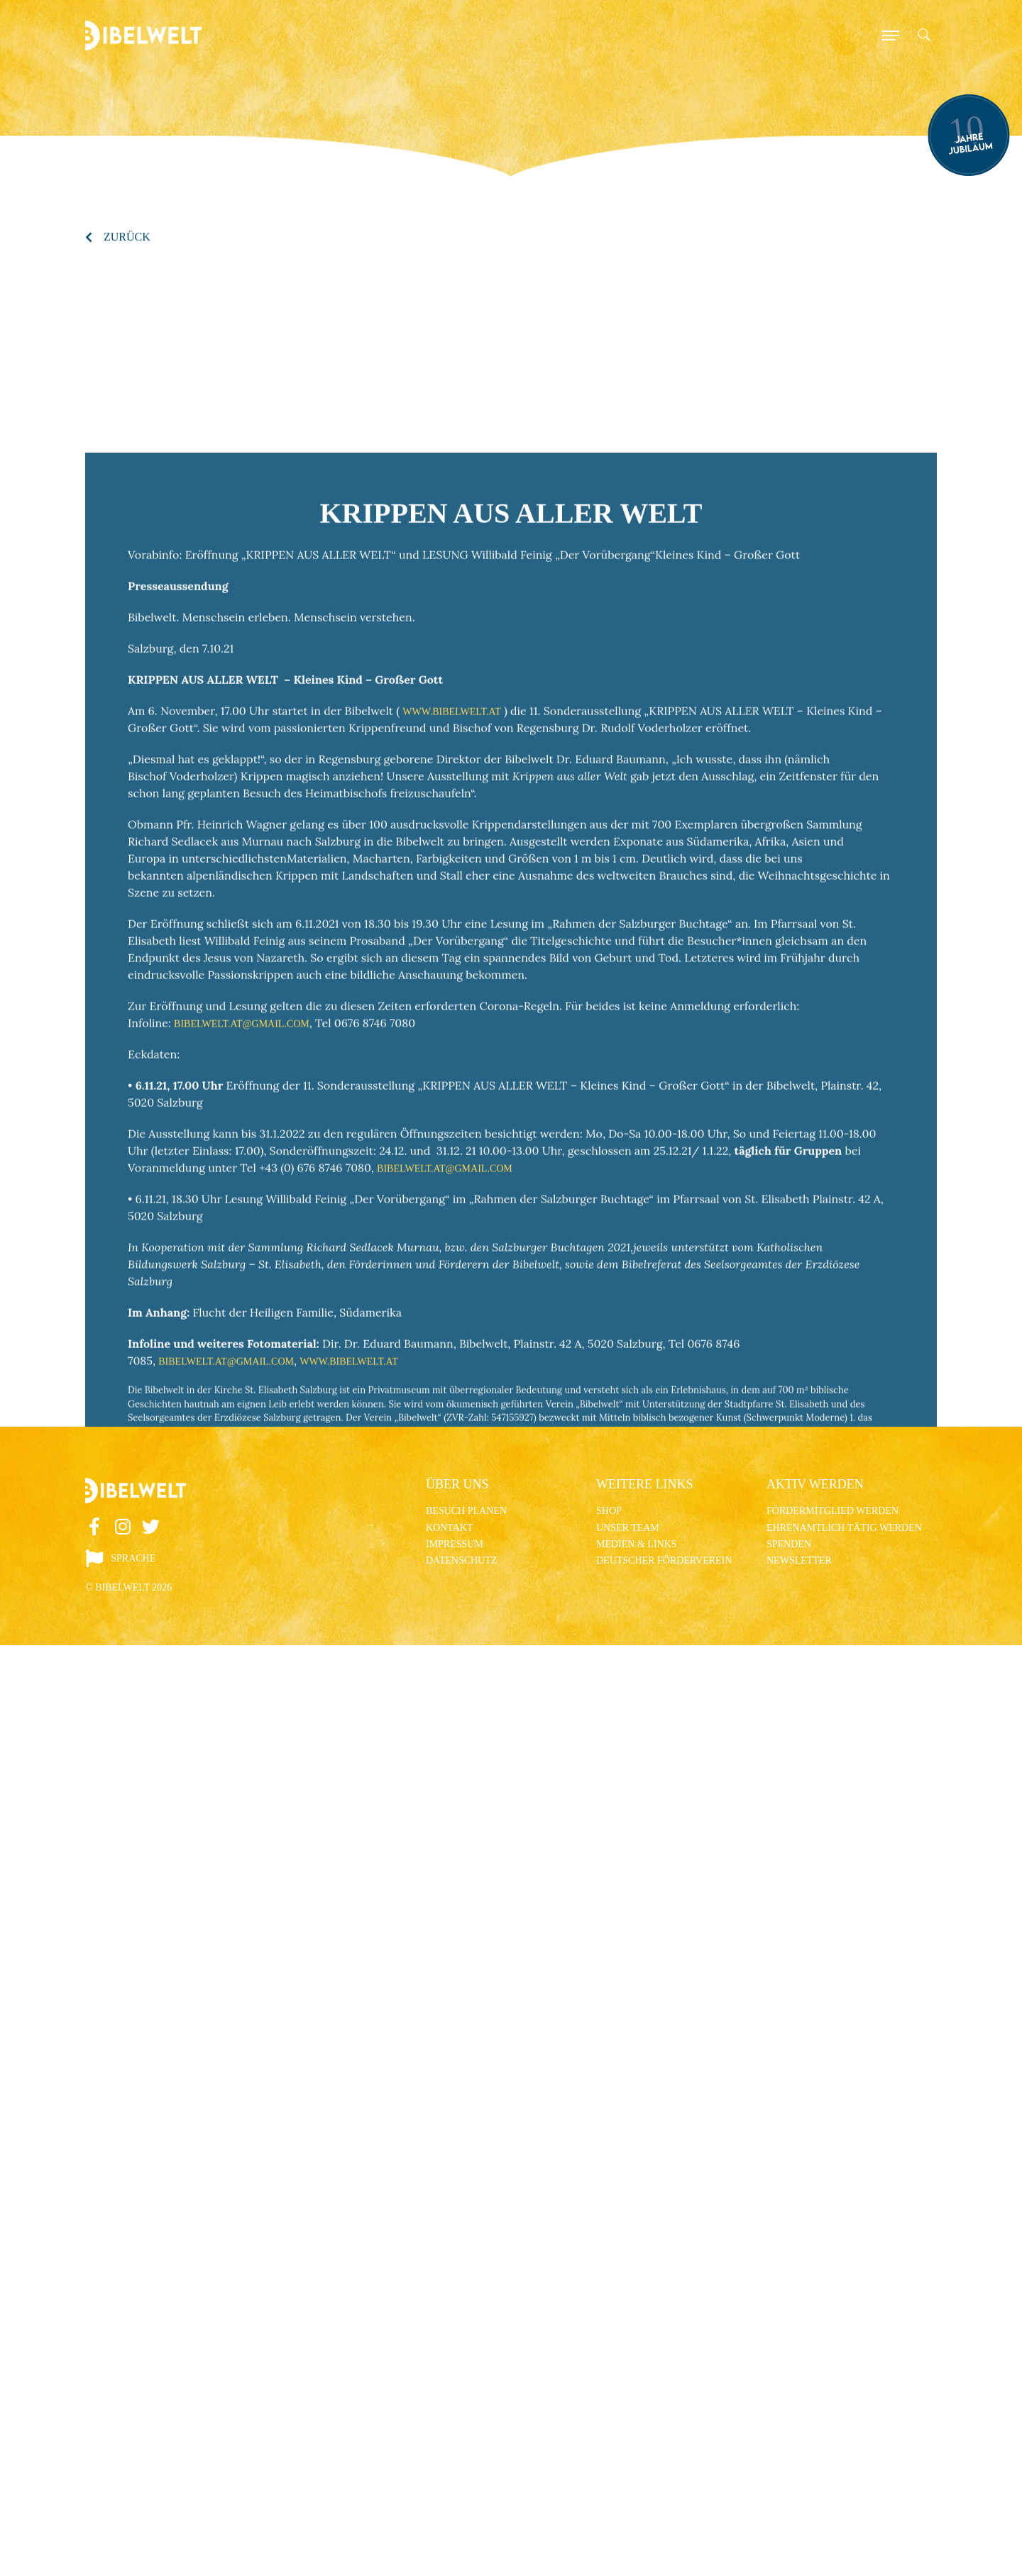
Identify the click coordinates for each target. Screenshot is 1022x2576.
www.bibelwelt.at (451, 975)
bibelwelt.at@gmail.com (241, 1287)
